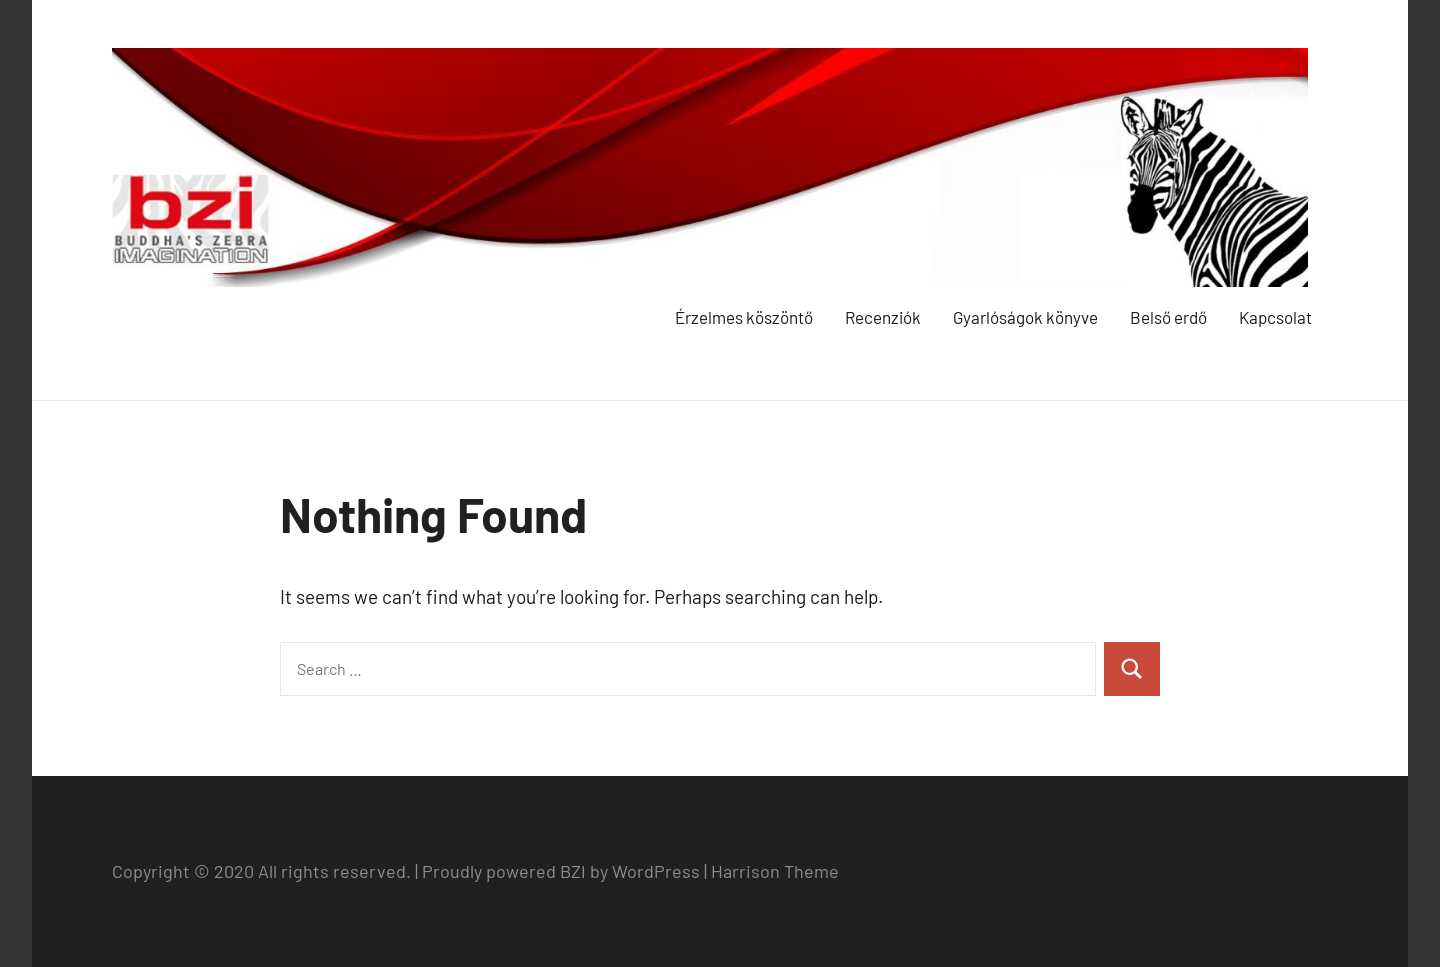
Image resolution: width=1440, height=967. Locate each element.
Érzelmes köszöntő (744, 317)
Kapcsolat (1275, 317)
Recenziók (883, 317)
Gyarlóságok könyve (1025, 317)
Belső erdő (1168, 317)
